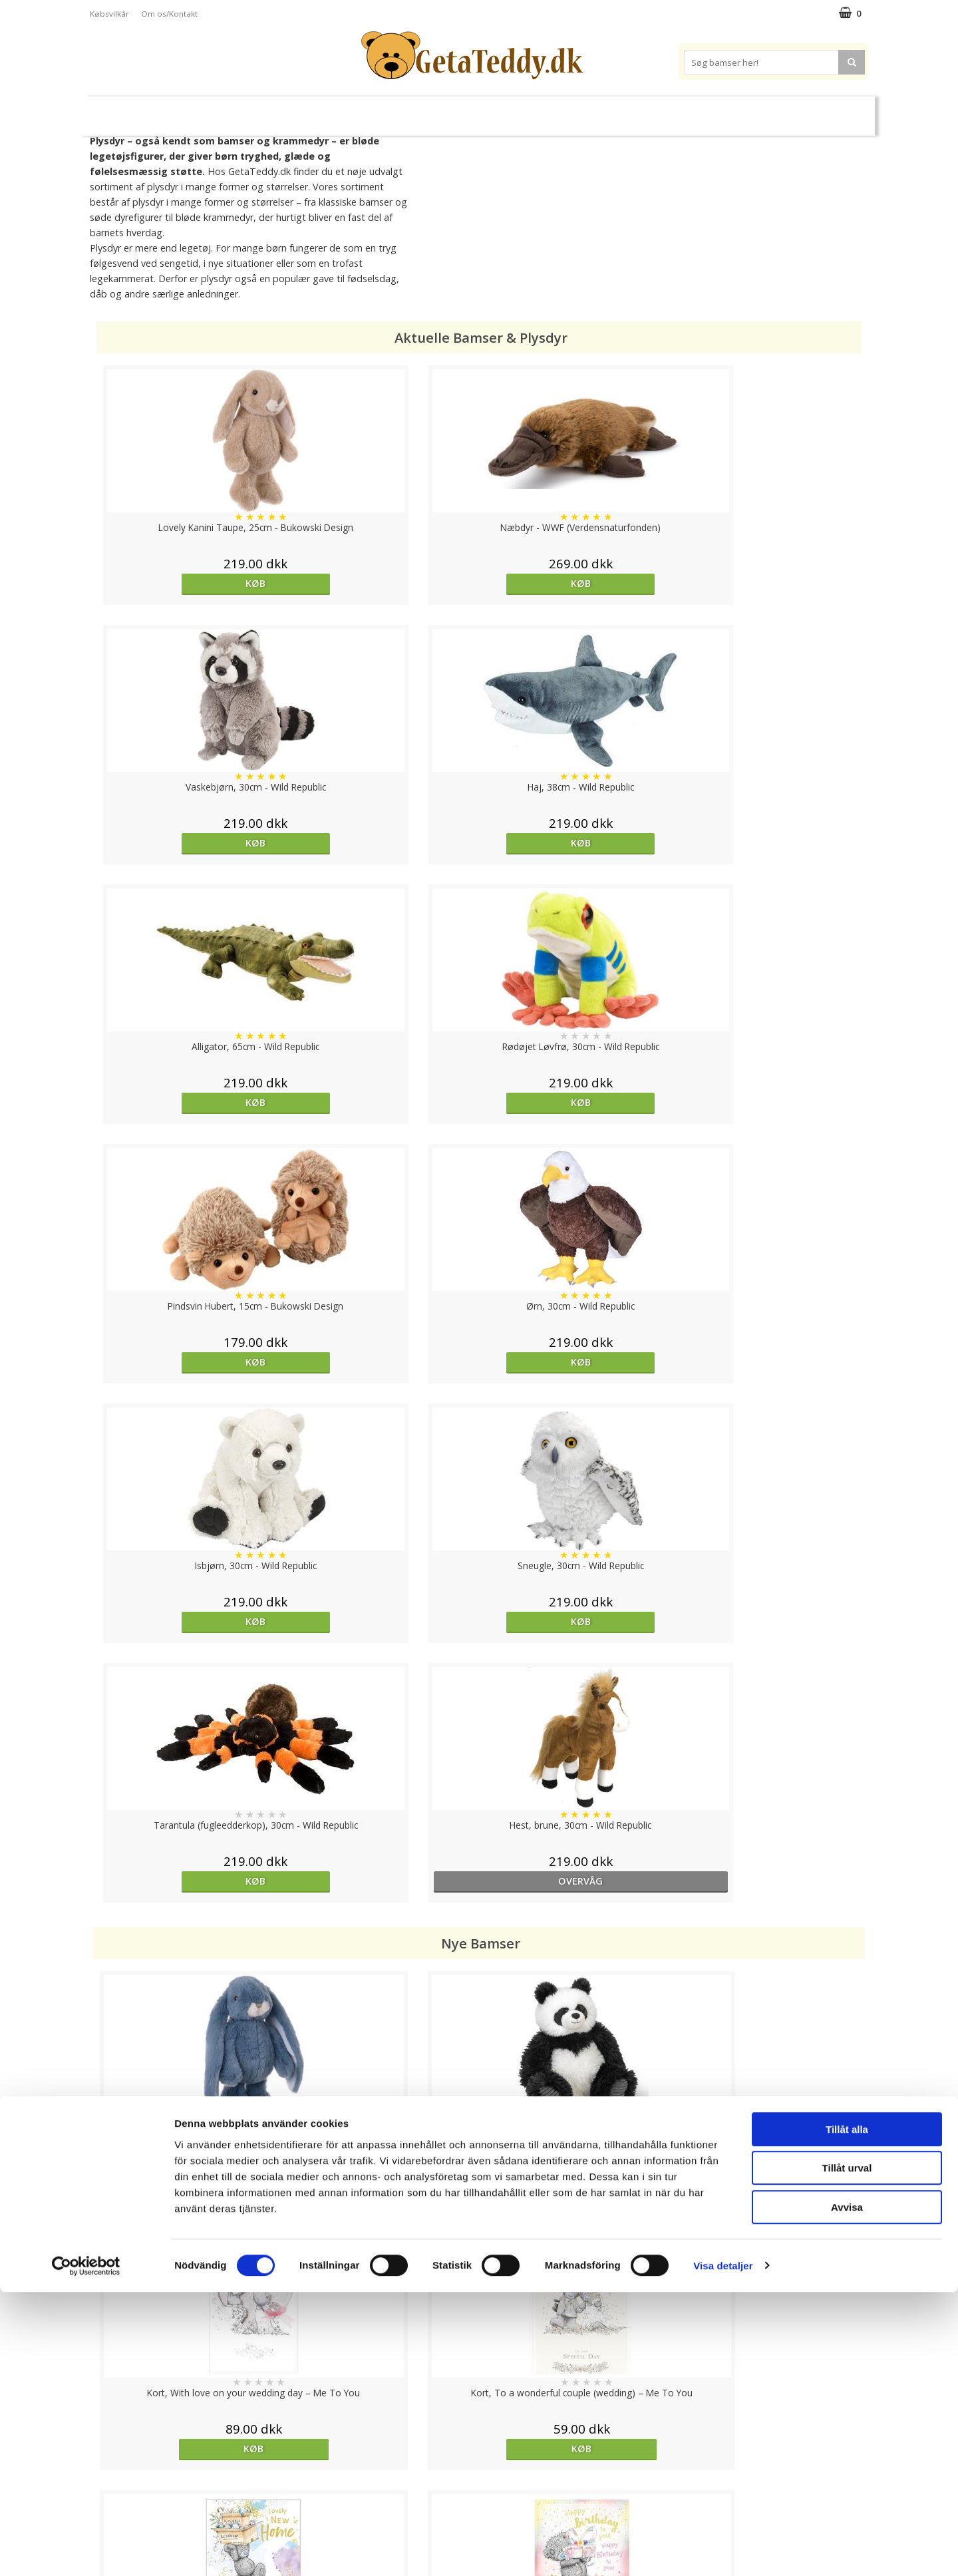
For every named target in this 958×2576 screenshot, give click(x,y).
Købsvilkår (109, 14)
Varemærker (630, 110)
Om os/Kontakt (169, 14)
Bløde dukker (365, 110)
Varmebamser (443, 110)
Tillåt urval (847, 2452)
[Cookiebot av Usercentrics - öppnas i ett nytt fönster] (86, 2550)
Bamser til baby (538, 110)
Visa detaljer (722, 2549)
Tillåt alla (847, 2413)
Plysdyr (299, 110)
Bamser (235, 110)
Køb (190, 583)
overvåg (768, 1102)
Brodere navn (718, 110)
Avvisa (847, 2491)
